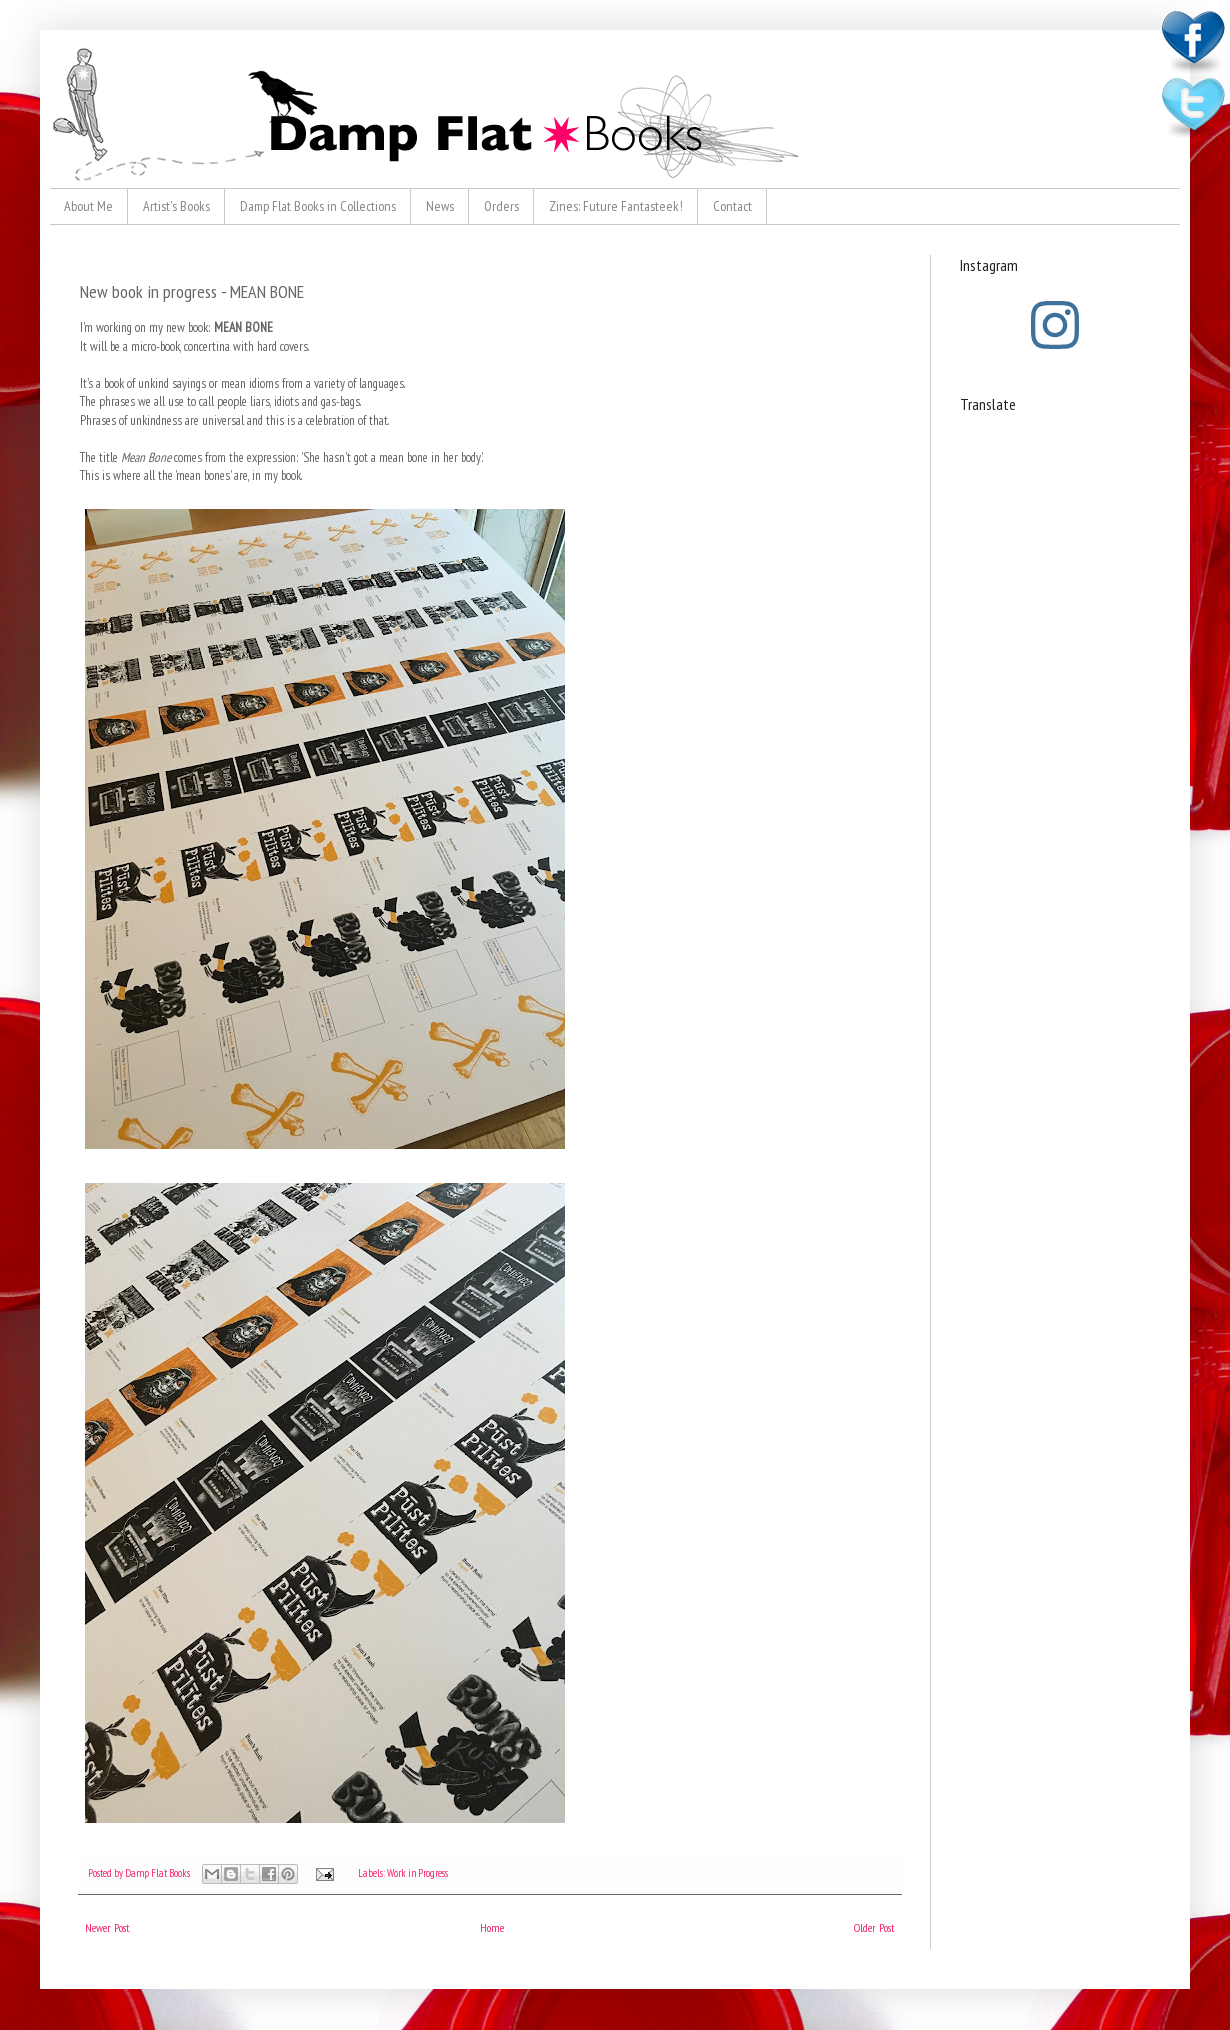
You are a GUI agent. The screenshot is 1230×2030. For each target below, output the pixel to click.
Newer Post (107, 1927)
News (440, 206)
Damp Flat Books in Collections (318, 206)
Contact (732, 206)
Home (492, 1927)
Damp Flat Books (158, 1873)
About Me (88, 206)
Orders (501, 206)
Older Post (874, 1927)
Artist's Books (176, 206)
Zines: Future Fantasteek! (616, 206)
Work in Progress (417, 1873)
